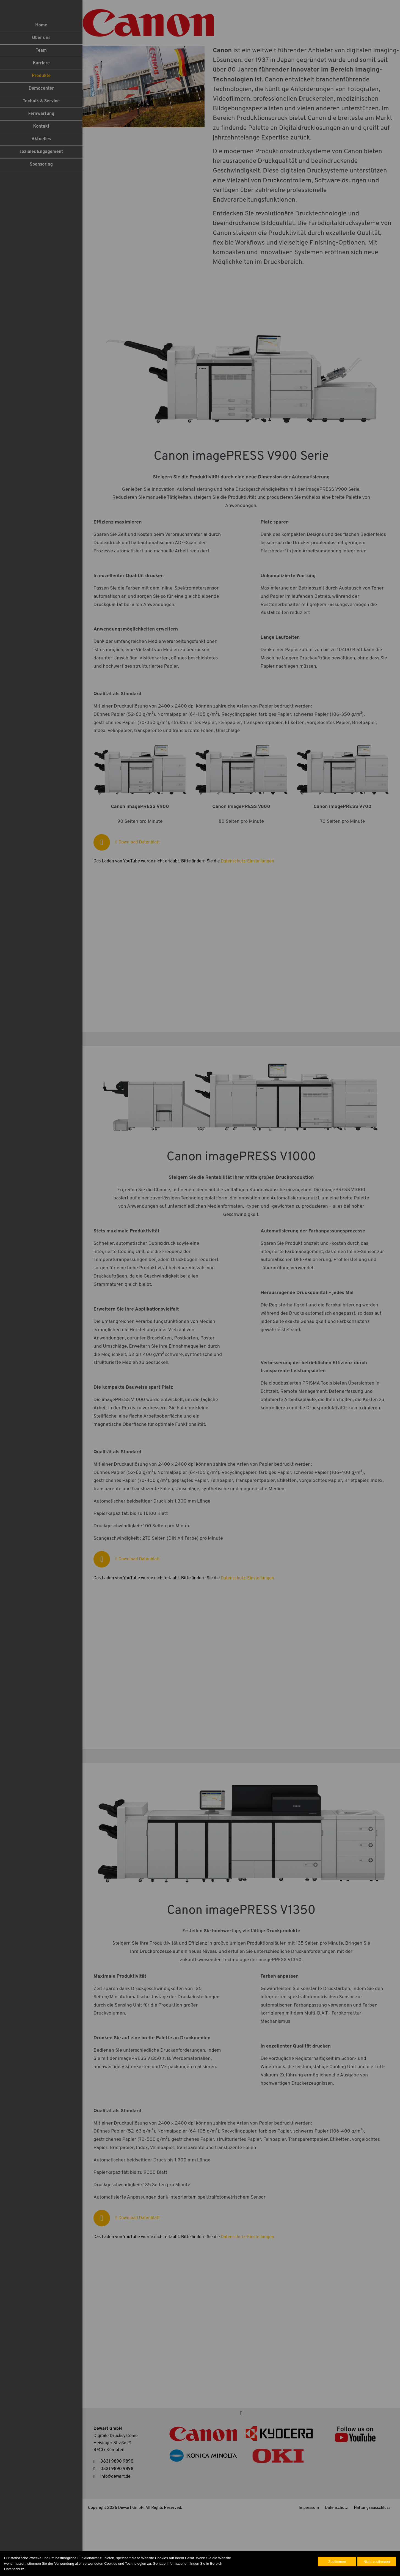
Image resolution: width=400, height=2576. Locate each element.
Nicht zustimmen (376, 2561)
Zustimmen (337, 2561)
